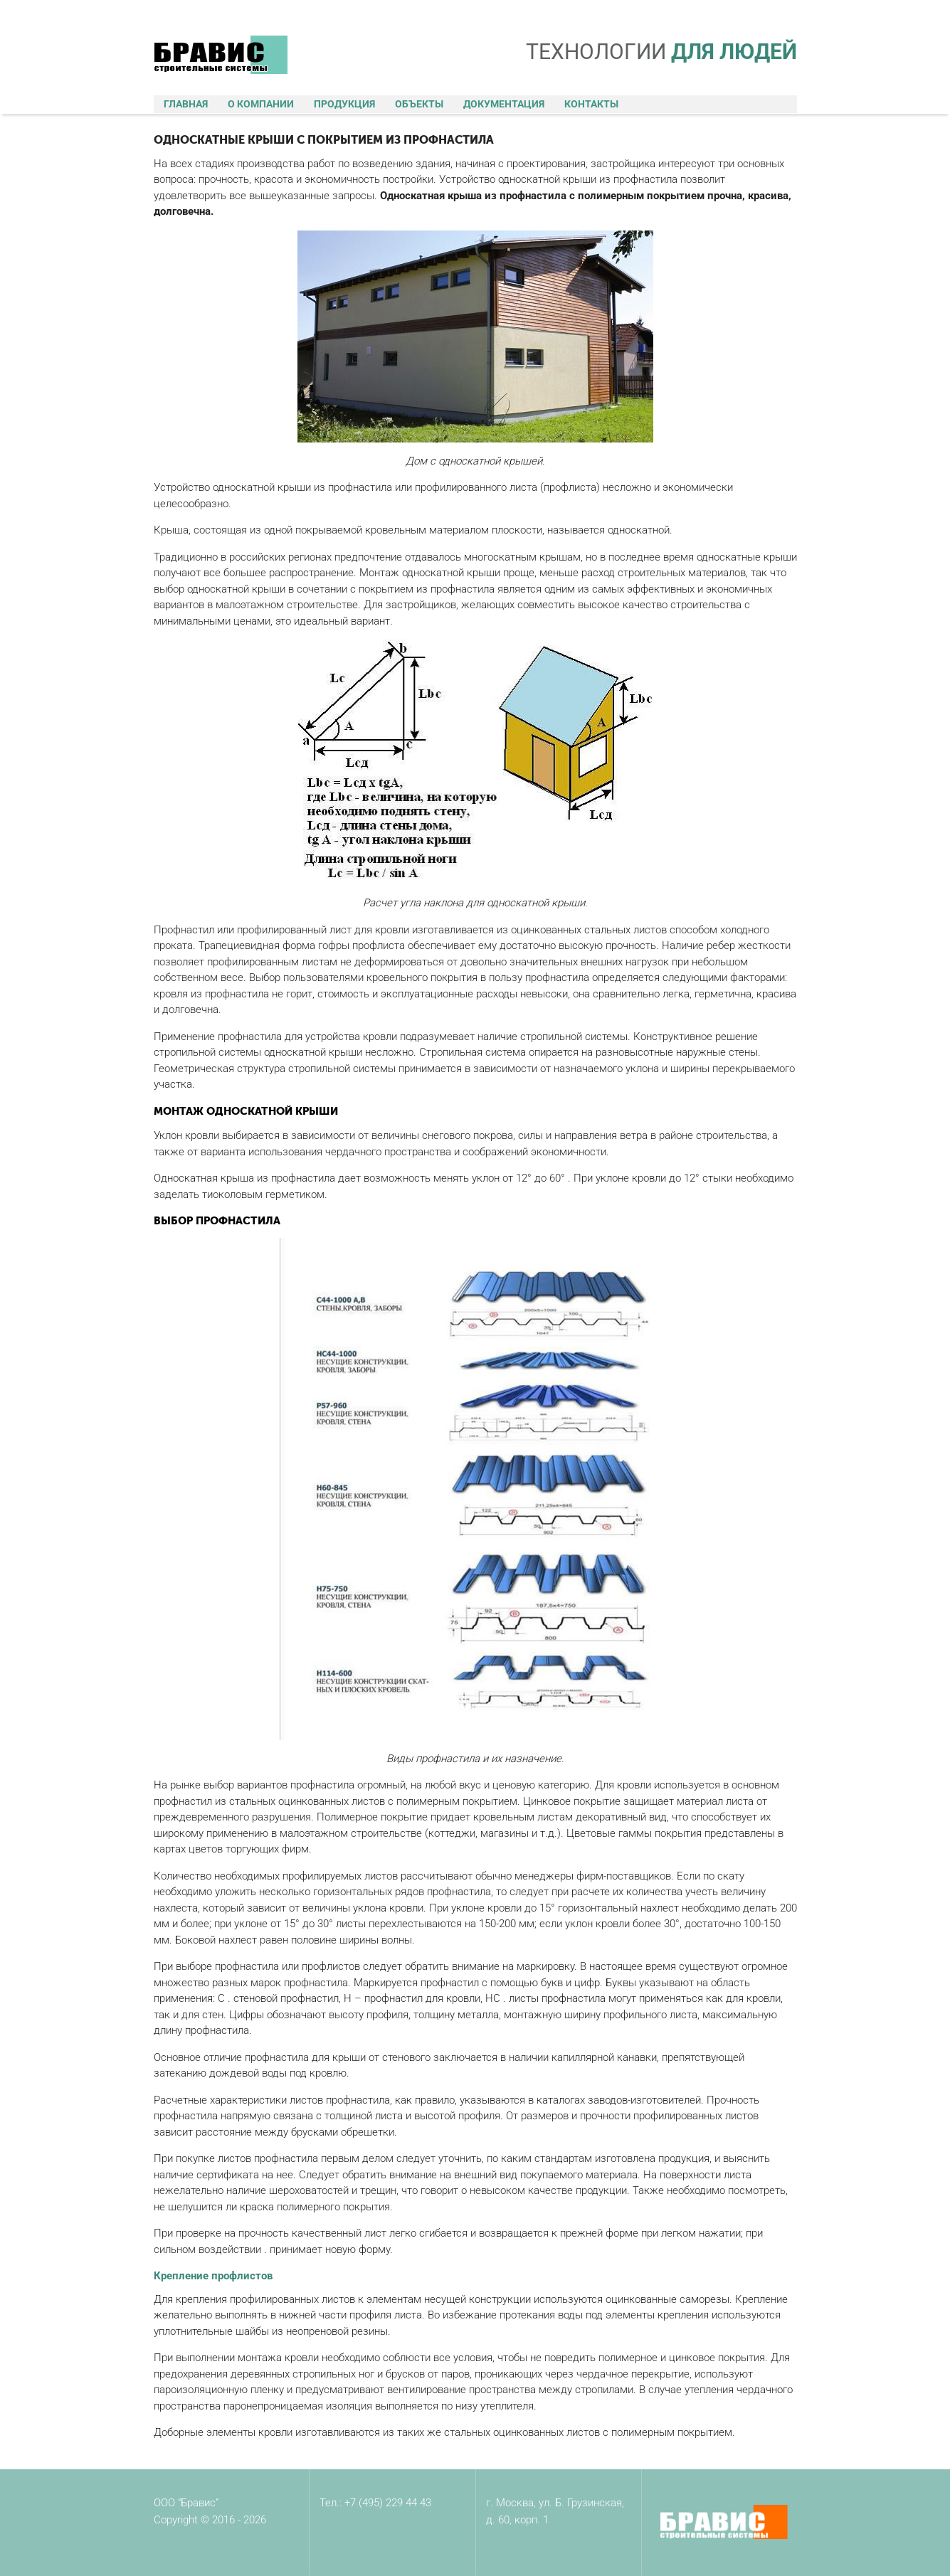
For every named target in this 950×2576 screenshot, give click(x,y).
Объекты (419, 104)
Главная (186, 104)
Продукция (344, 104)
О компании (261, 104)
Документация (503, 104)
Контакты (591, 104)
